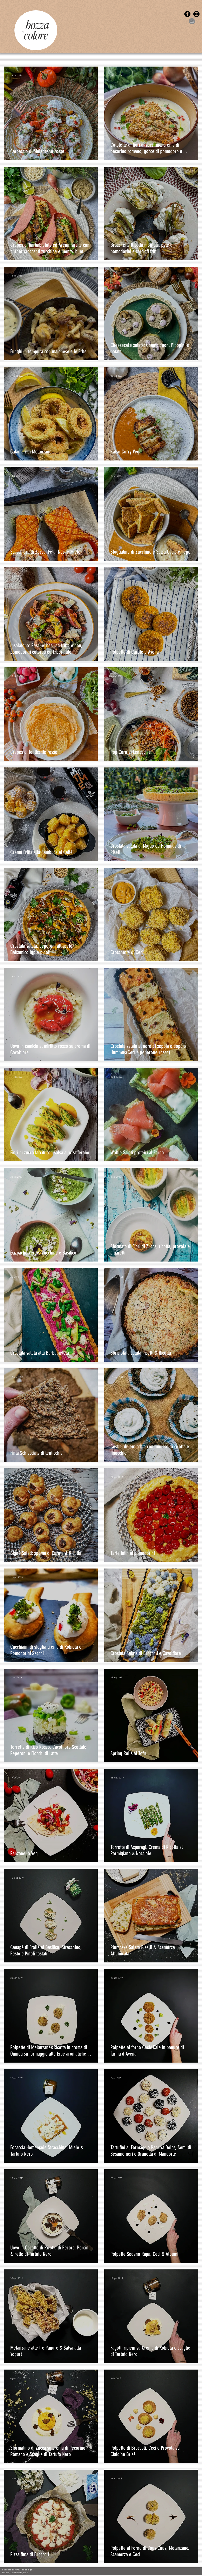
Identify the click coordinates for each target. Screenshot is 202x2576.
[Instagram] (196, 14)
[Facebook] (187, 14)
